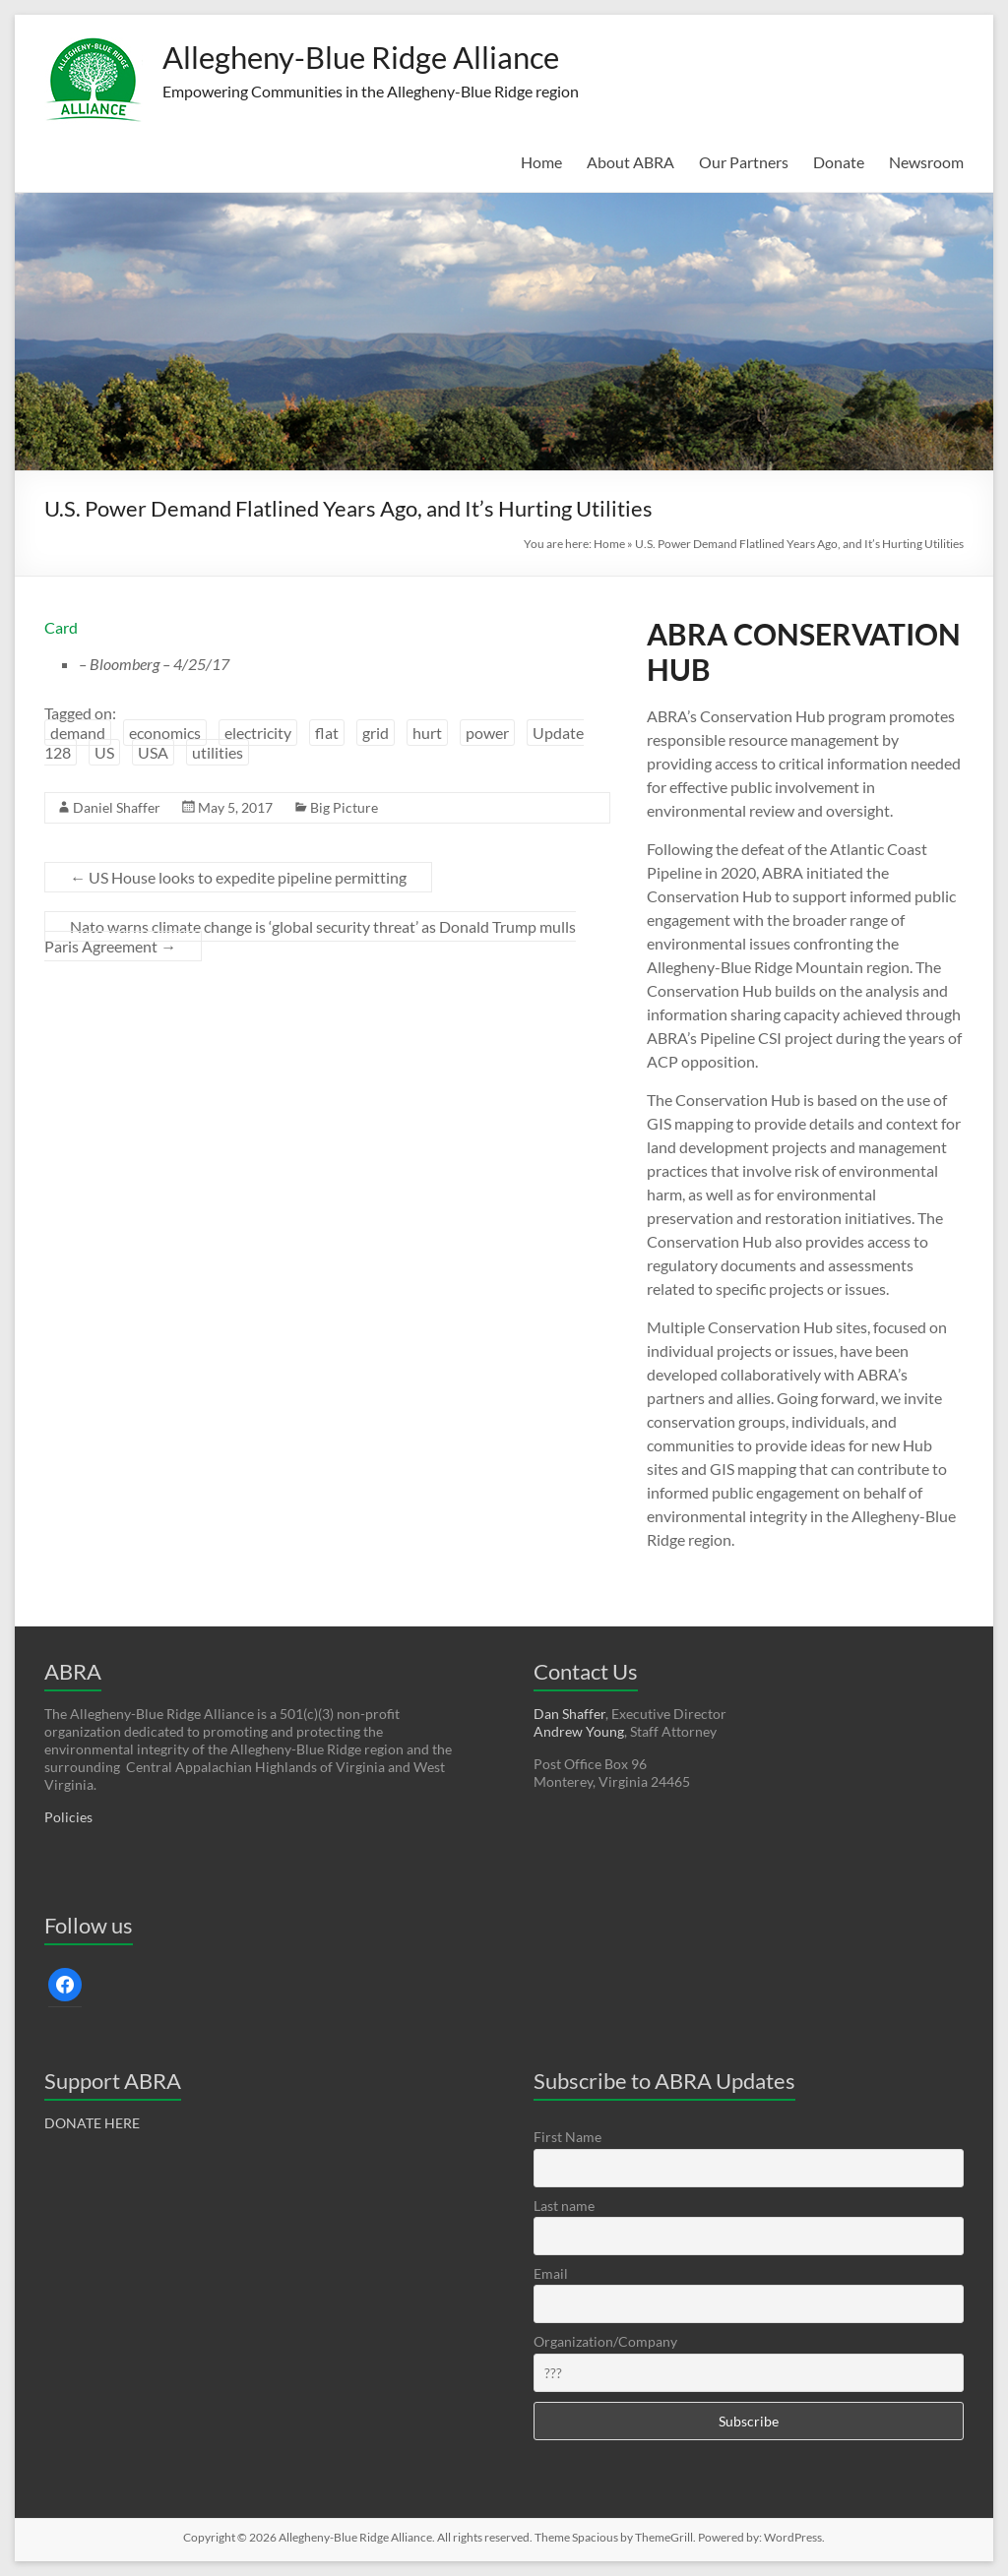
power (487, 732)
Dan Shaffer (569, 1713)
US (104, 752)
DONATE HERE (92, 2123)
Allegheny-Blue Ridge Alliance (391, 57)
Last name (564, 2205)
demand (77, 732)
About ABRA (630, 162)
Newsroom (926, 162)
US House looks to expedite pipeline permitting (238, 877)
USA (153, 752)
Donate (838, 162)
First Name (567, 2136)
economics (165, 732)
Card (61, 627)
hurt (427, 732)
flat (327, 732)
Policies (68, 1817)
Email (551, 2273)
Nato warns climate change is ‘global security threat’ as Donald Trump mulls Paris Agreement (310, 936)
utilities (217, 752)
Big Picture (344, 807)
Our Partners (743, 162)
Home (541, 162)
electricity (257, 732)
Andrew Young (579, 1731)
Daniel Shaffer (116, 807)
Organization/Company (605, 2341)
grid (375, 732)
